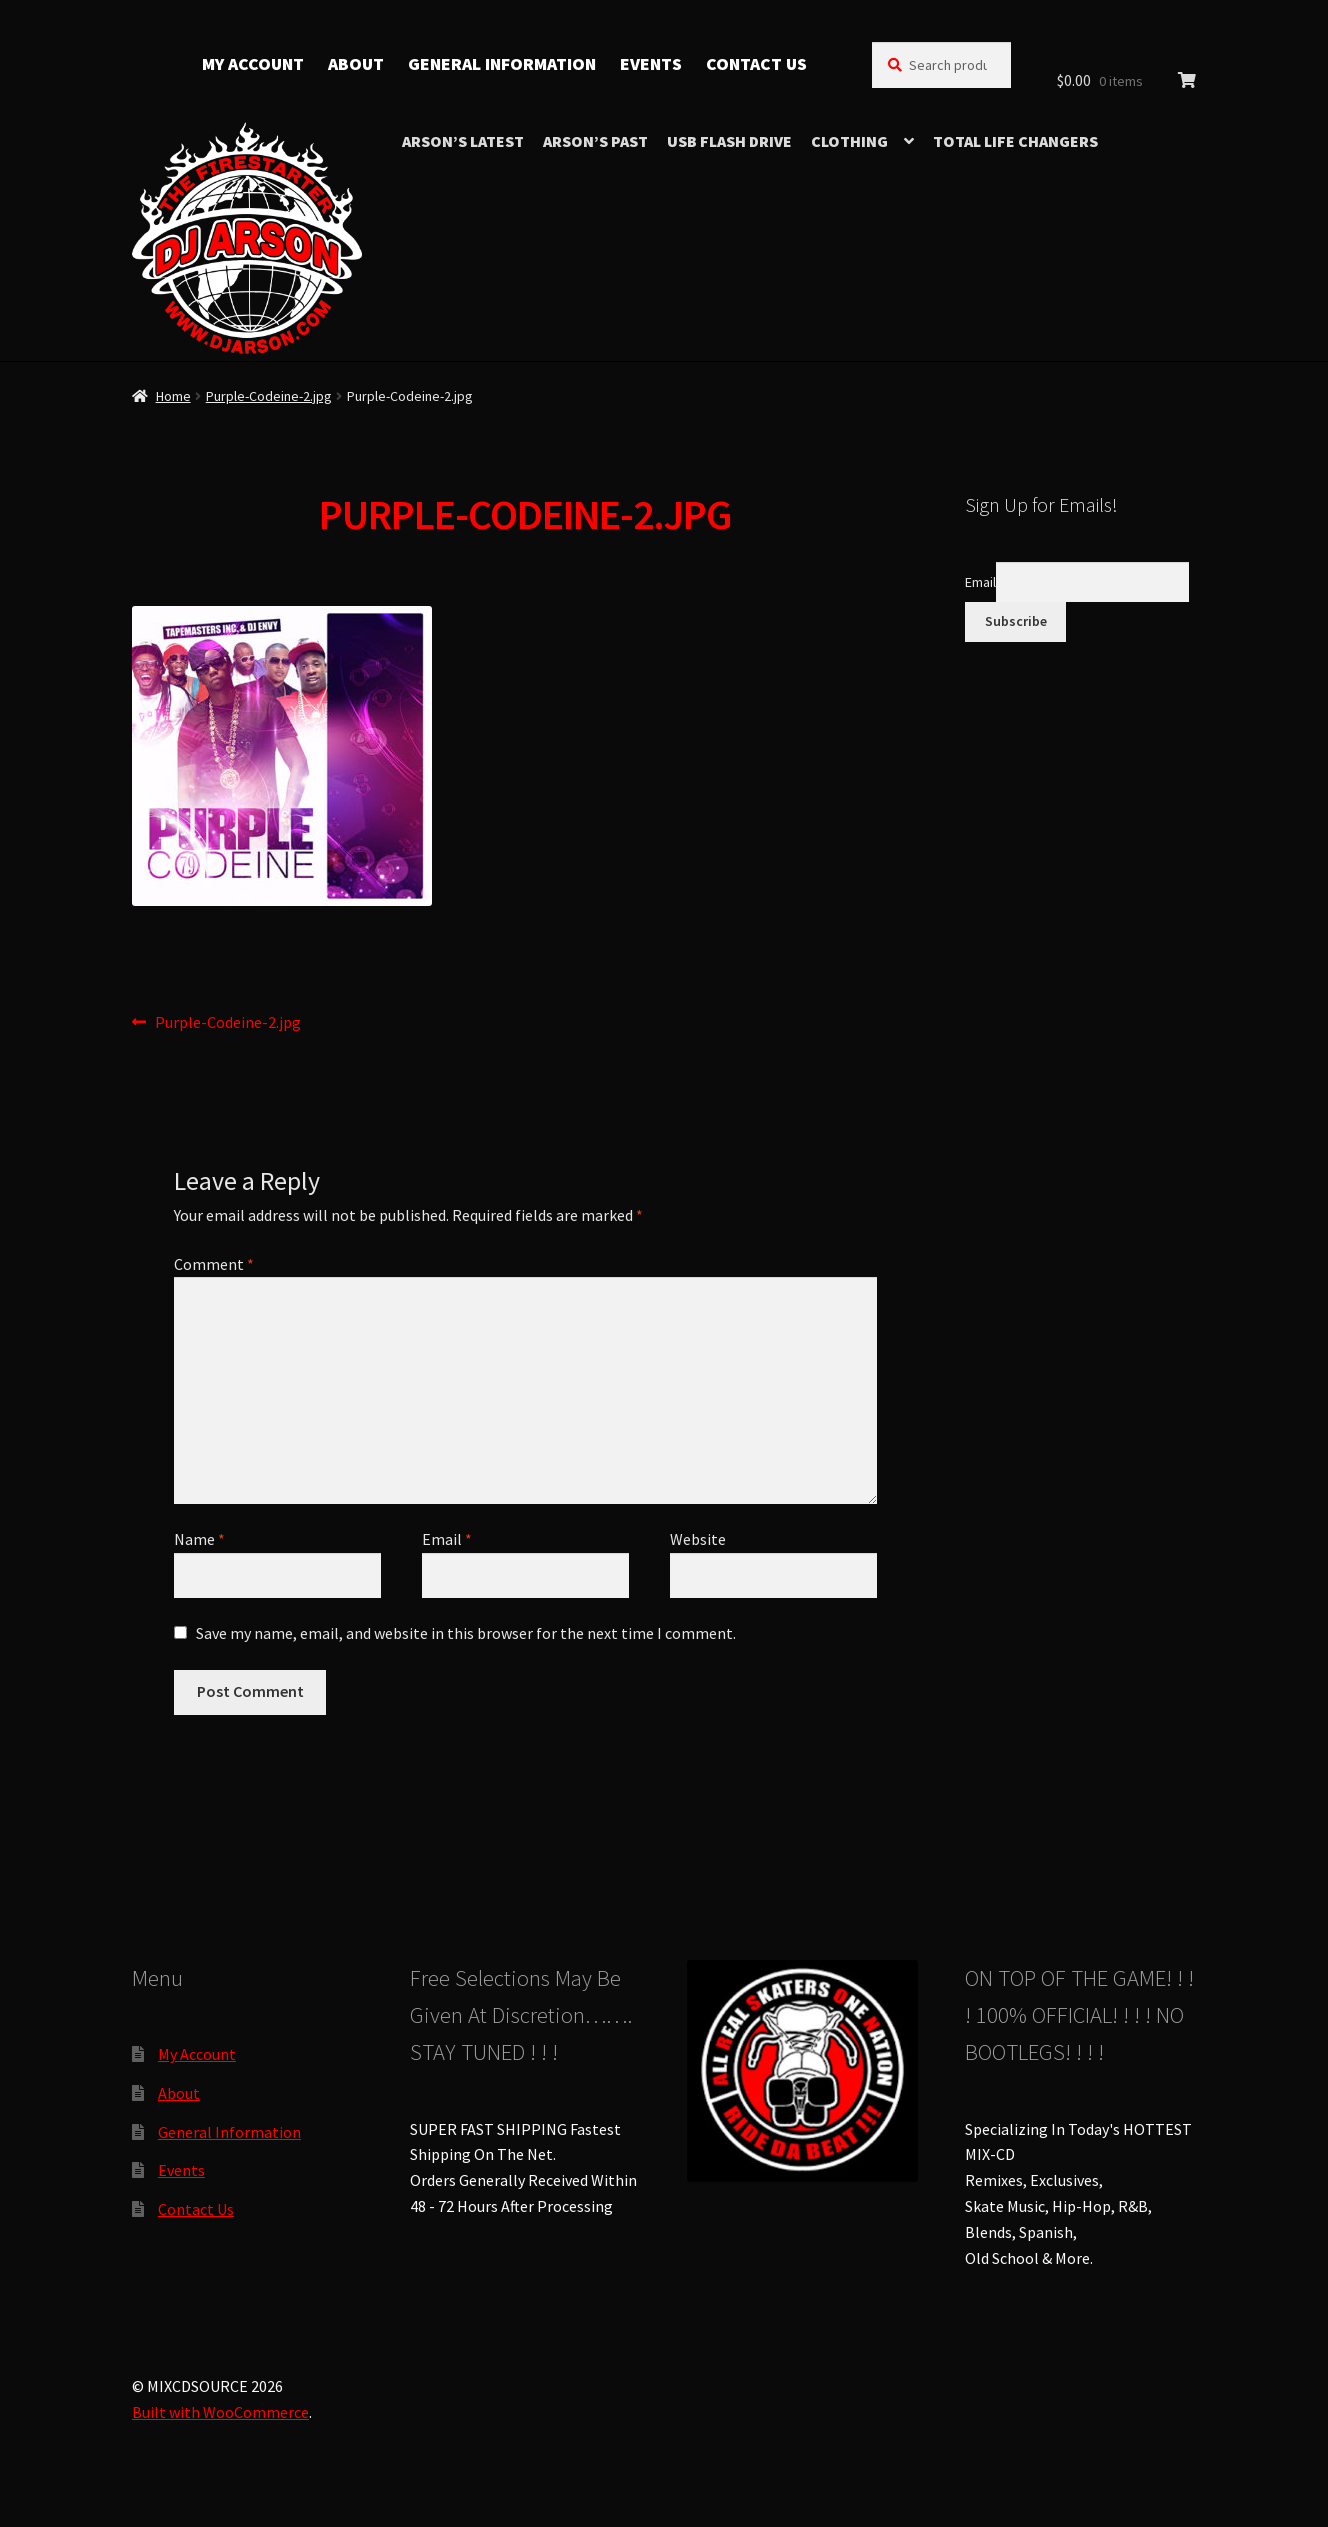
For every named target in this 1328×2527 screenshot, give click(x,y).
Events (651, 64)
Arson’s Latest (463, 141)
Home (173, 396)
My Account (253, 64)
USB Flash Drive (729, 141)
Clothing (849, 141)
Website (698, 1539)
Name (199, 1539)
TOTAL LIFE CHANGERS (1015, 141)
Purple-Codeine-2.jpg (269, 396)
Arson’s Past (595, 141)
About (356, 64)
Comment (214, 1264)
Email (447, 1539)
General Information (502, 64)
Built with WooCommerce (220, 2412)
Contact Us (756, 64)
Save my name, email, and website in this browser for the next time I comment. (466, 1633)
